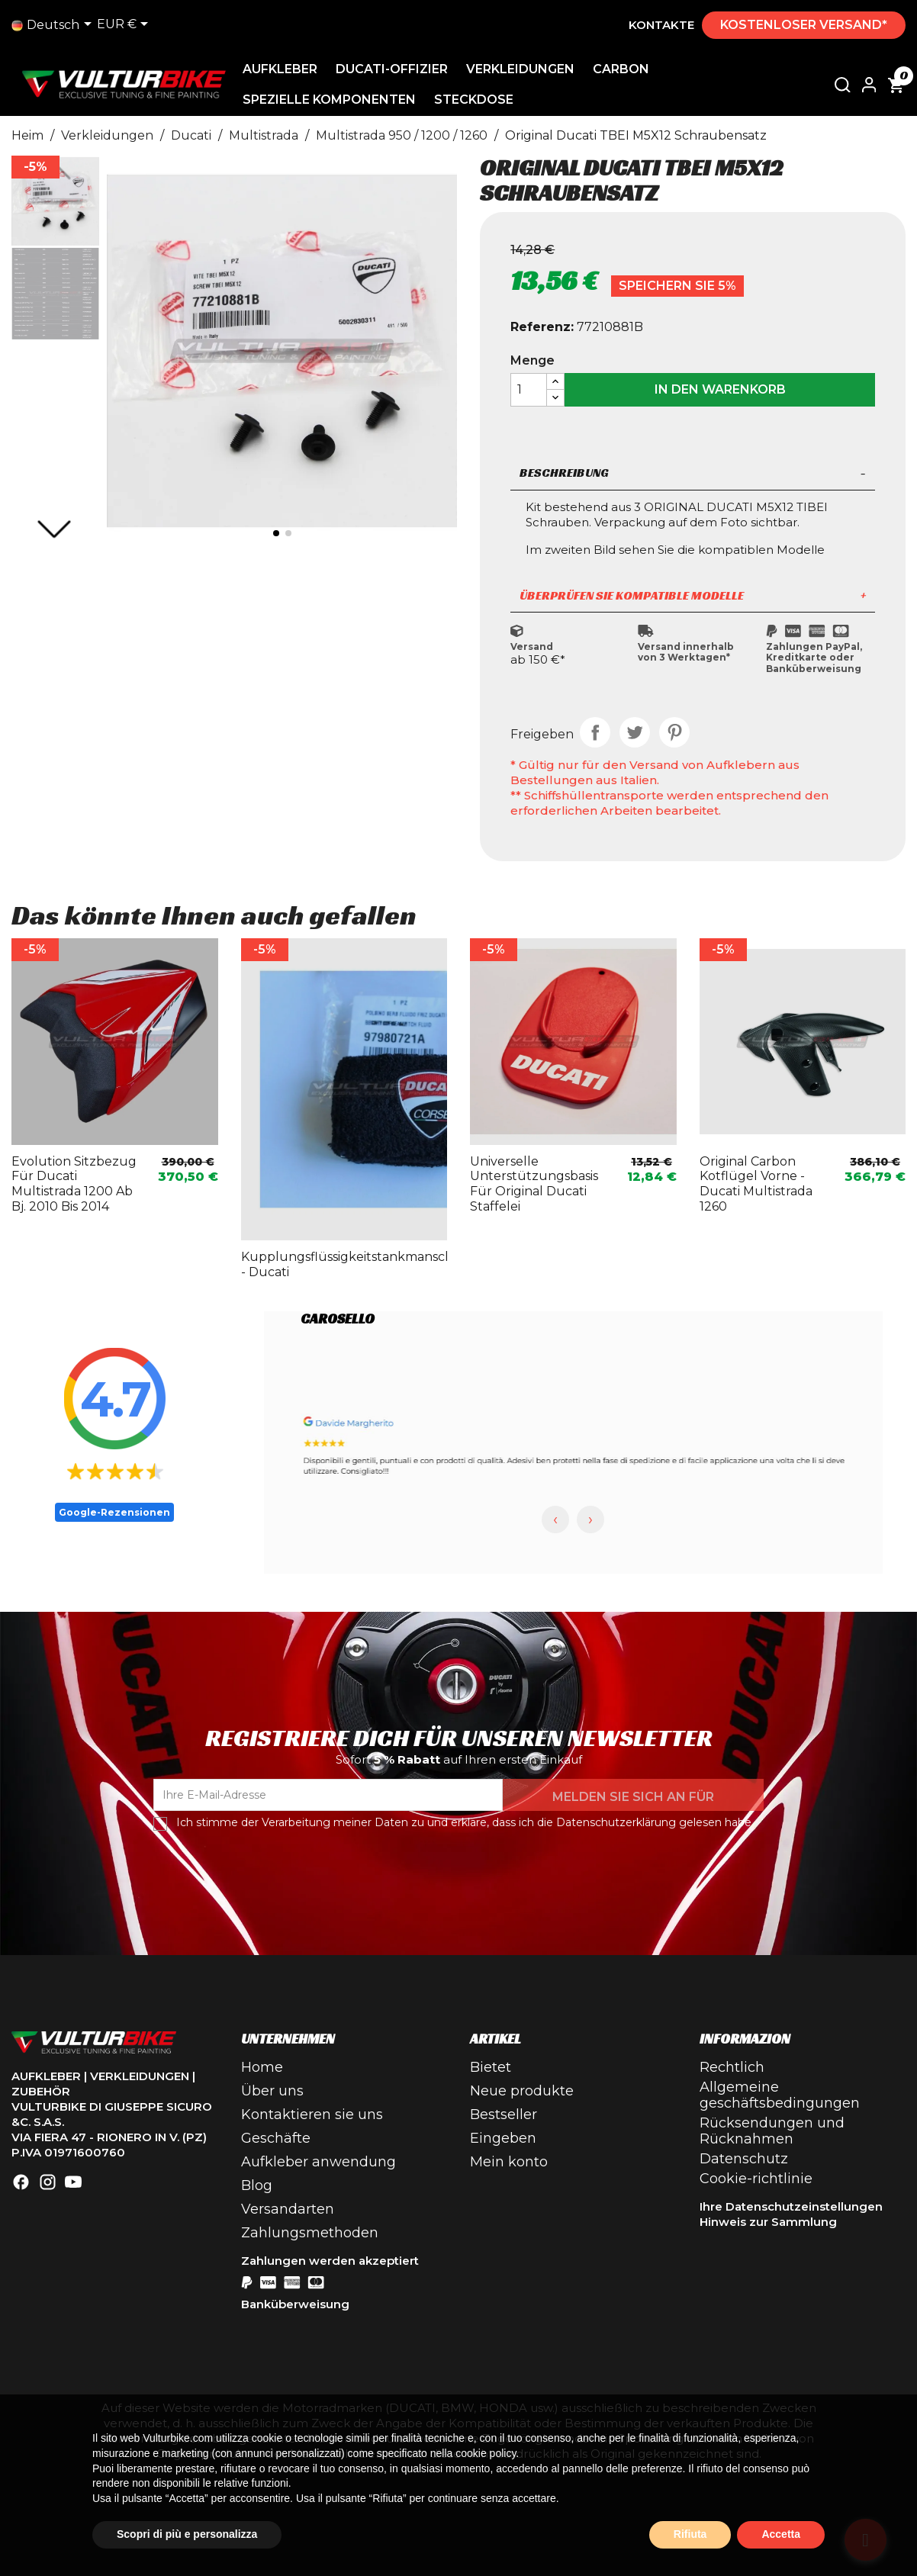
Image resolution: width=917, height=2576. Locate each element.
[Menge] (528, 390)
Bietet (490, 2067)
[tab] (692, 473)
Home (262, 2067)
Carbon (626, 69)
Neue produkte (522, 2090)
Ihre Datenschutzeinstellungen (791, 2206)
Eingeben (503, 2138)
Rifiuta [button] (690, 2534)
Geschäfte (275, 2138)
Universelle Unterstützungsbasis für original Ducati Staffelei (534, 1184)
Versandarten (287, 2209)
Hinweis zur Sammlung (768, 2221)
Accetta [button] (780, 2534)
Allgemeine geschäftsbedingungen (780, 2095)
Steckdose (479, 99)
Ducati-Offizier (397, 69)
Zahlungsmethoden (309, 2232)
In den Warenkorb (720, 389)
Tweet (634, 732)
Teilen (595, 732)
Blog (256, 2185)
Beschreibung (693, 473)
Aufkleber (285, 69)
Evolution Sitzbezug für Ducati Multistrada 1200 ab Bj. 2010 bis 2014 (74, 1184)
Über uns (272, 2090)
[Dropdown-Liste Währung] (125, 25)
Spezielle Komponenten (334, 99)
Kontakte (661, 25)
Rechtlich (732, 2067)
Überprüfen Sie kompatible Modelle (693, 595)
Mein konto (509, 2161)
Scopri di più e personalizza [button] (187, 2534)
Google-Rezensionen (114, 1512)
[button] (54, 529)
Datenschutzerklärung (616, 1822)
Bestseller (503, 2114)
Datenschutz (744, 2158)
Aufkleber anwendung (318, 2161)
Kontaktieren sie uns (312, 2114)
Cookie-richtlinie (756, 2178)
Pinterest (674, 732)
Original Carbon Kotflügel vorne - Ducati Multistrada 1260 (756, 1184)
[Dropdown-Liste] (54, 25)
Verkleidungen (525, 69)
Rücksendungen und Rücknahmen (772, 2131)
